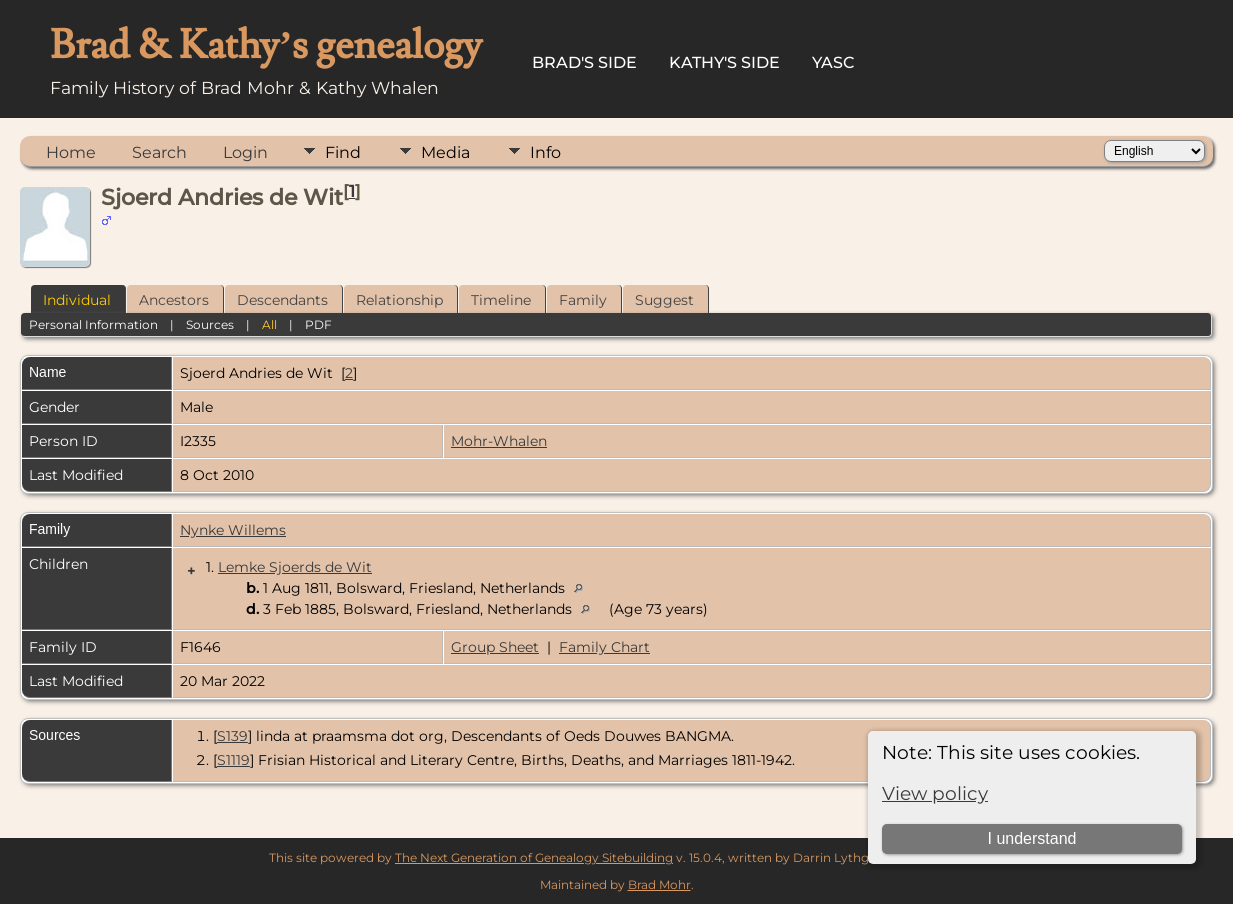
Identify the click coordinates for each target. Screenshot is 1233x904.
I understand (1032, 838)
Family (583, 300)
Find (343, 152)
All (269, 324)
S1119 (233, 760)
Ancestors (174, 300)
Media (445, 152)
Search (159, 152)
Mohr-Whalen (499, 441)
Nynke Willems (233, 530)
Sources (210, 324)
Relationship (399, 300)
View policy (935, 793)
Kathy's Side (724, 62)
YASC (833, 62)
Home (71, 152)
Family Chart (604, 647)
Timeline (501, 300)
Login (245, 152)
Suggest (664, 300)
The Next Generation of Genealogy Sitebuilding (534, 857)
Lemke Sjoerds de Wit (295, 567)
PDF (318, 324)
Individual (77, 300)
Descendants (282, 300)
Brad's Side (584, 62)
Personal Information (93, 324)
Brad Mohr (659, 884)
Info (545, 152)
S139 (232, 736)
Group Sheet (495, 647)
